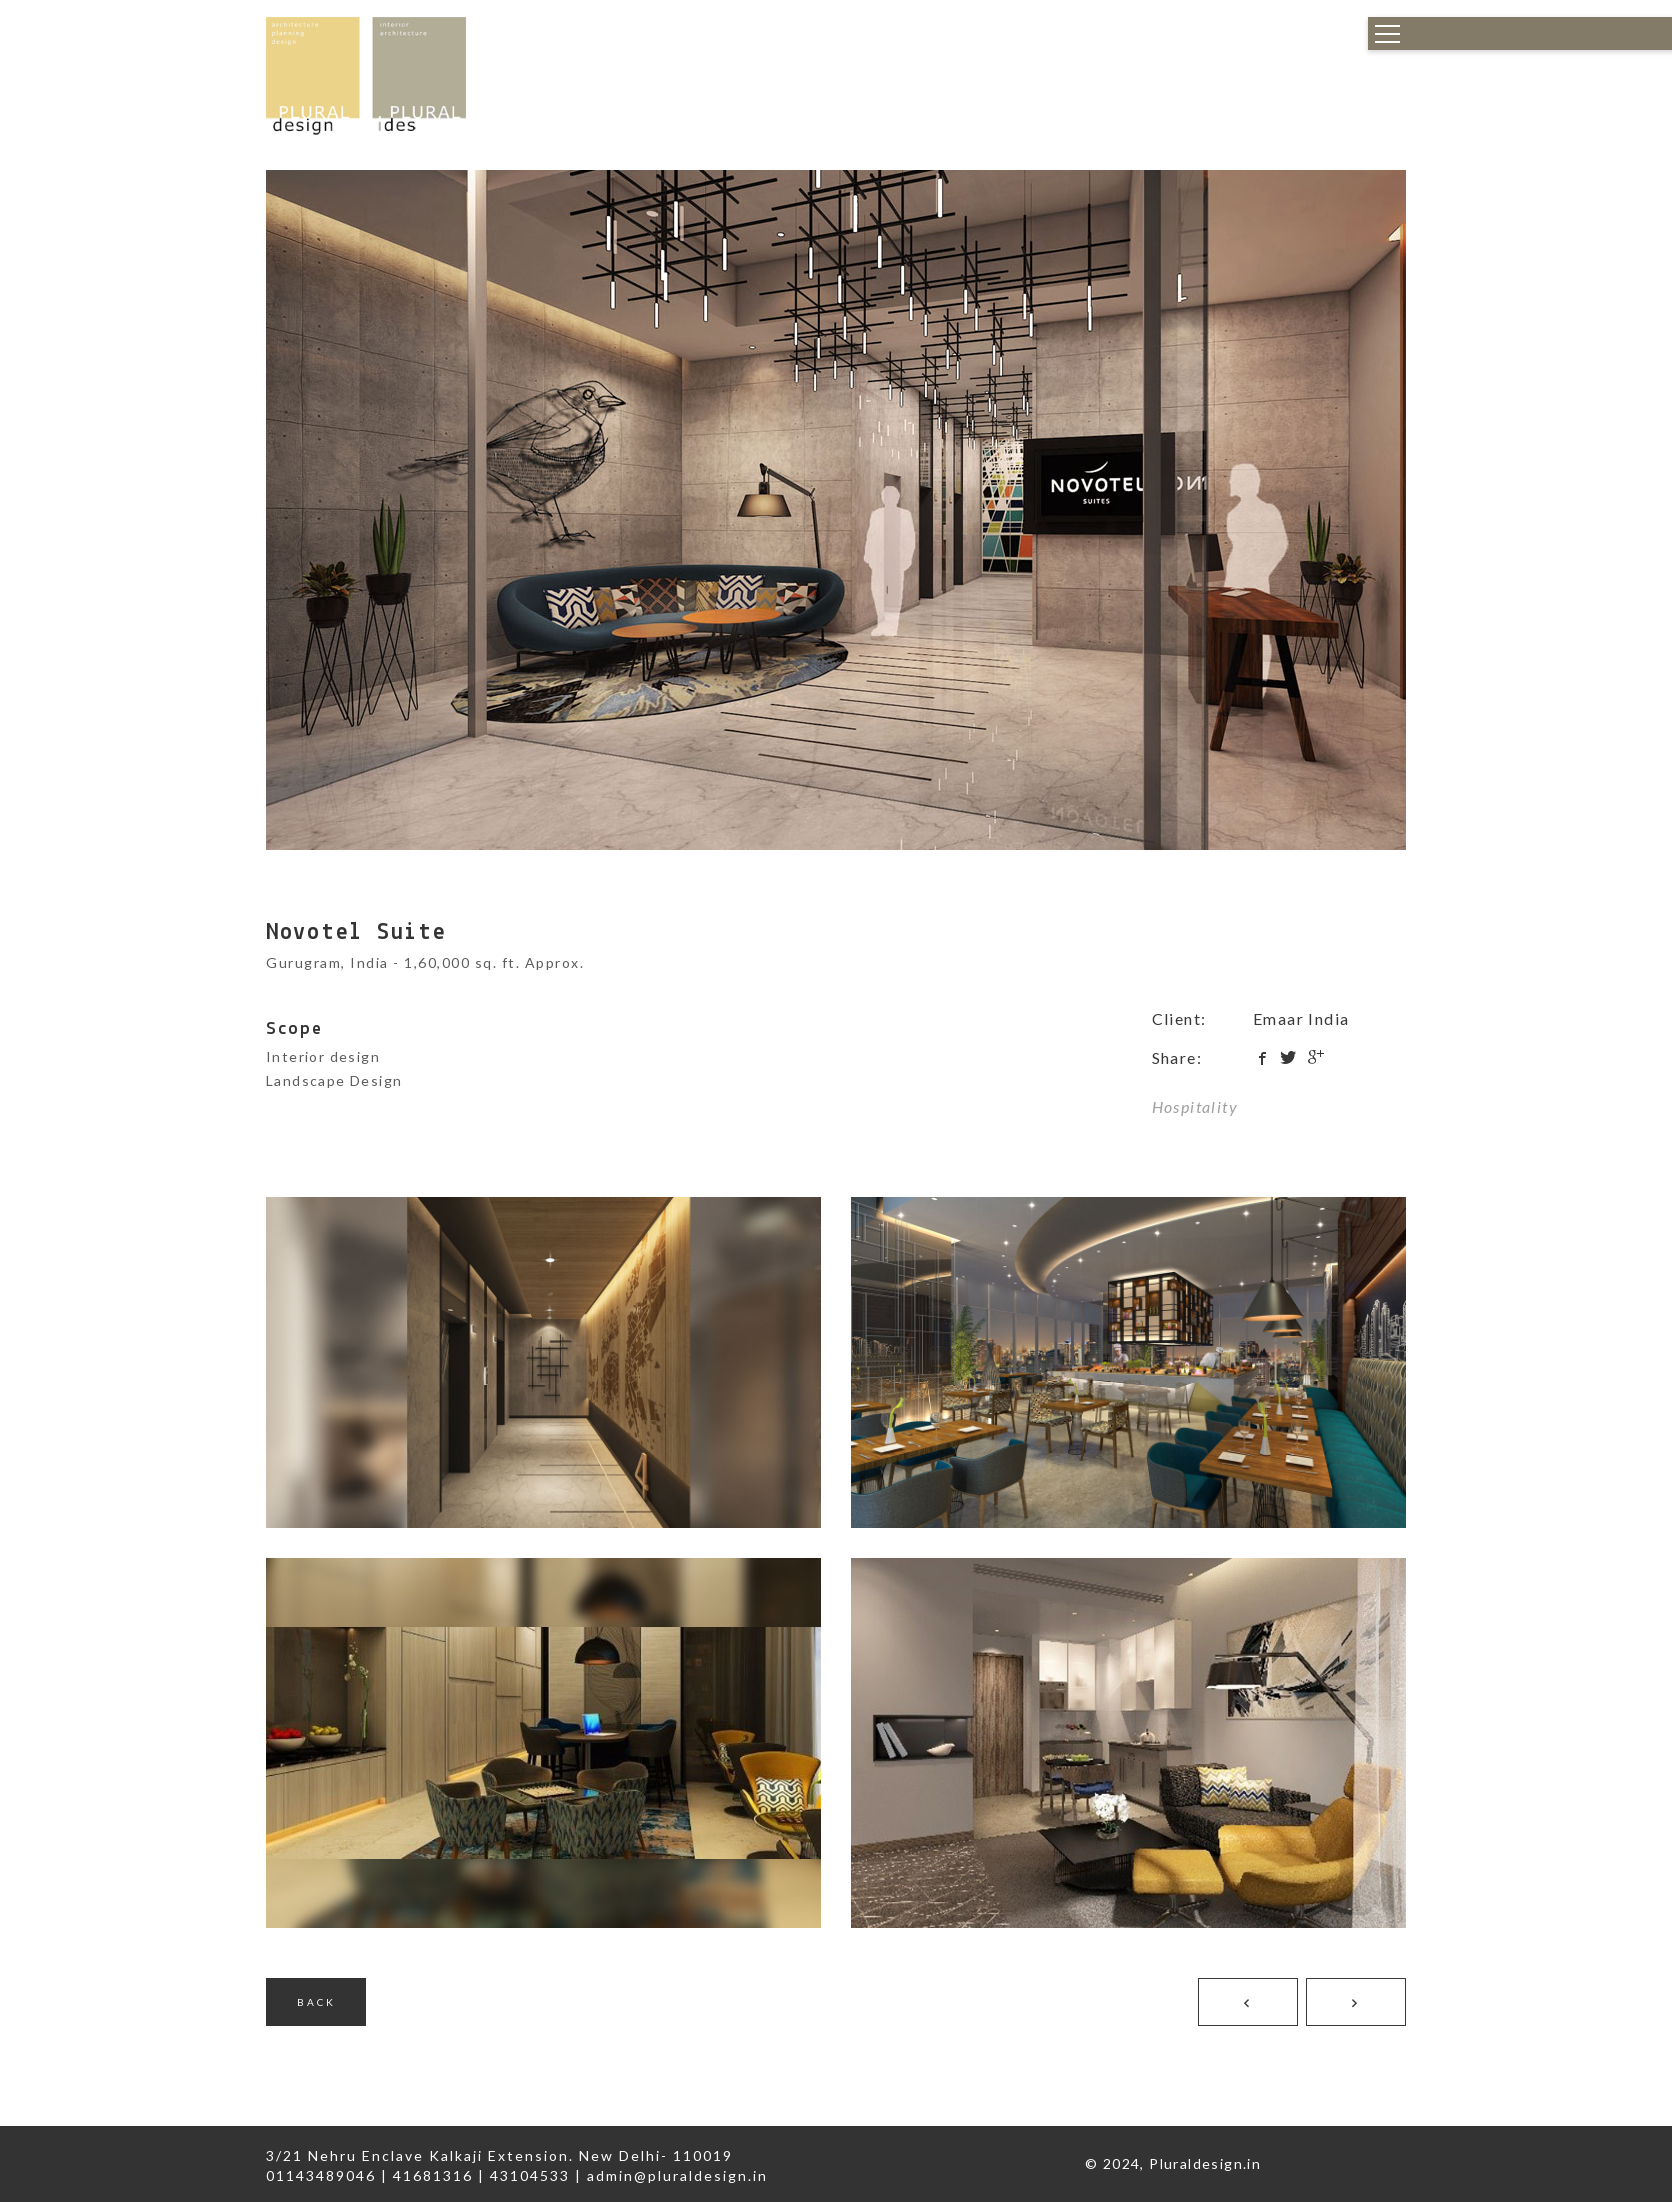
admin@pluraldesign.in (677, 2175)
